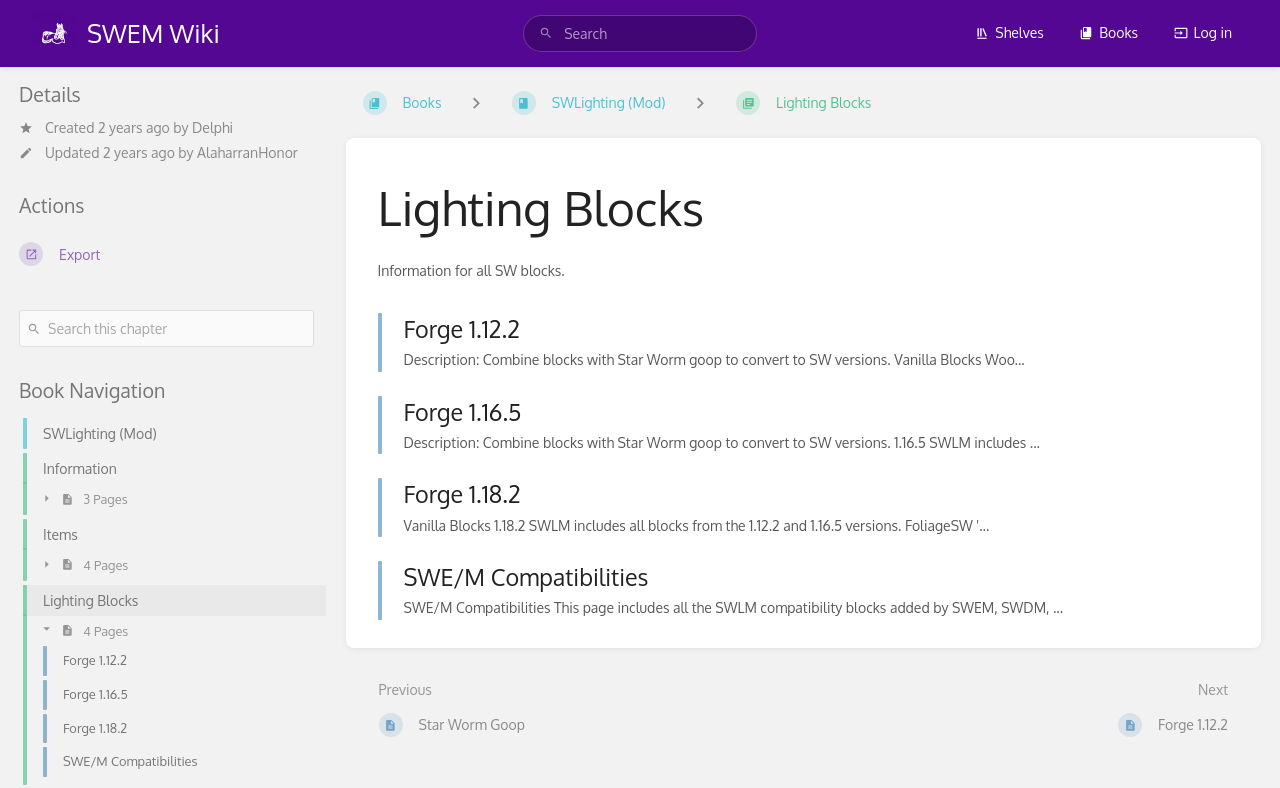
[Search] (546, 33)
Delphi (212, 127)
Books (1108, 32)
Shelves (1009, 32)
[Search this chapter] (166, 328)
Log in (1203, 32)
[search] (640, 33)
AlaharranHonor (247, 152)
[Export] (166, 254)
